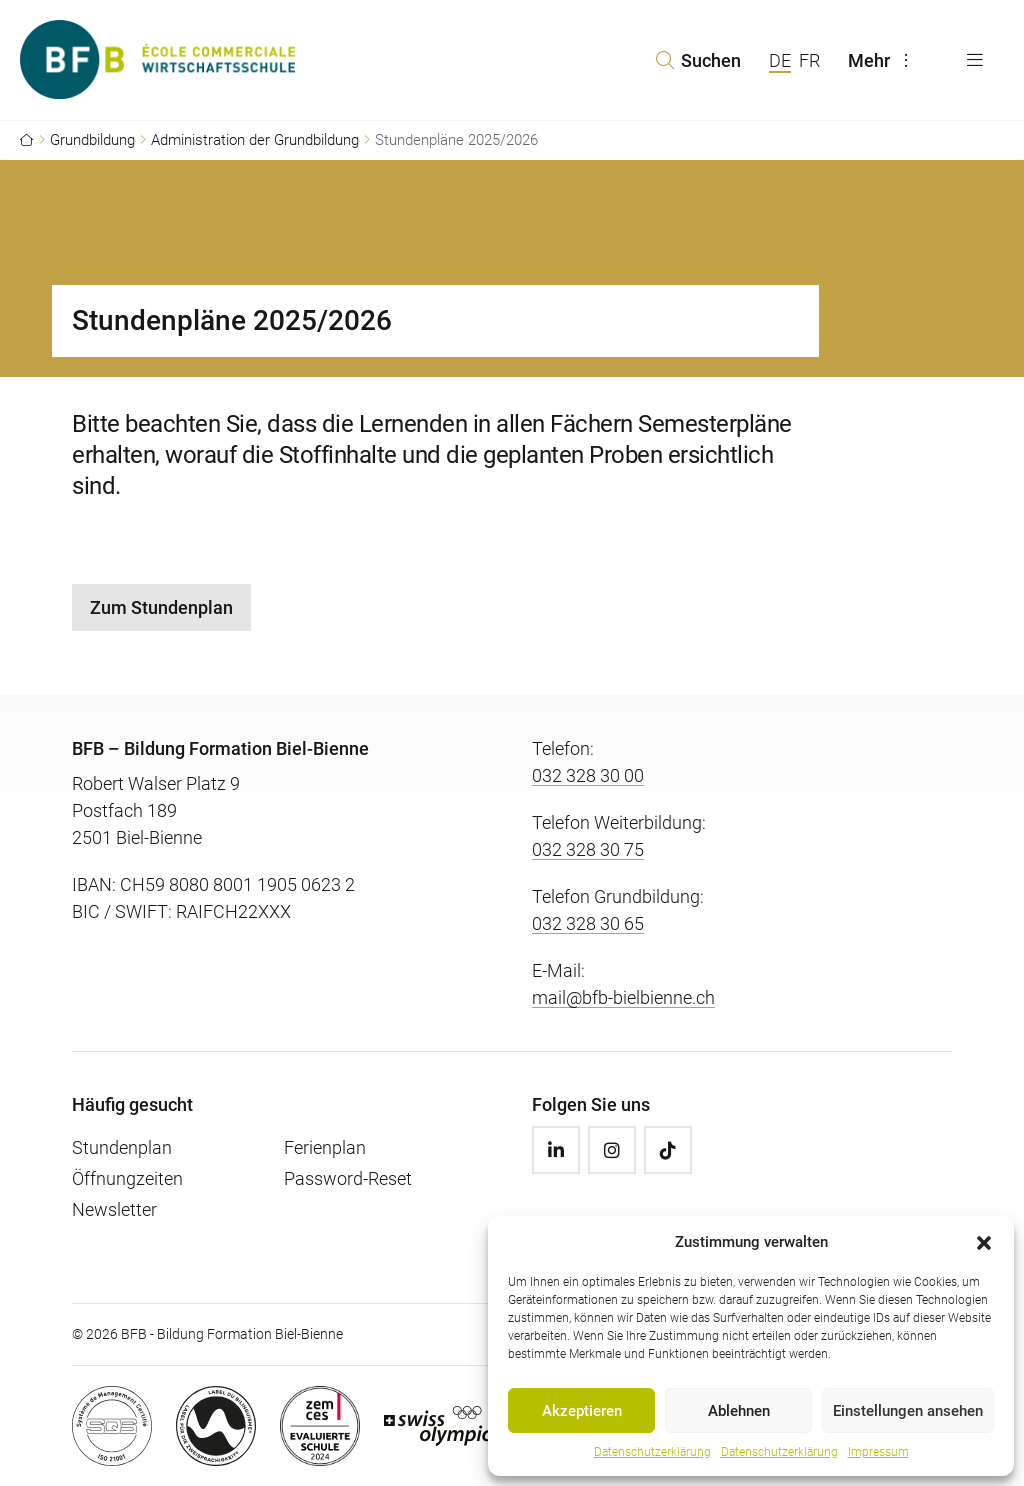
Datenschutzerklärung (652, 1452)
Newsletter (114, 1209)
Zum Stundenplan (161, 607)
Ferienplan (325, 1147)
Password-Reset (348, 1178)
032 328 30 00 (588, 775)
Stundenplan (122, 1147)
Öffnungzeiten (127, 1178)
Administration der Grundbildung (255, 140)
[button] (984, 1242)
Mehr (883, 60)
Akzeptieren (582, 1411)
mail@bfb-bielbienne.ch (623, 997)
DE (780, 60)
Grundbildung (92, 140)
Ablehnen (739, 1411)
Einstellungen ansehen (908, 1411)
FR (809, 60)
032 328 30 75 (588, 849)
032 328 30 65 (588, 923)
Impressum (878, 1452)
